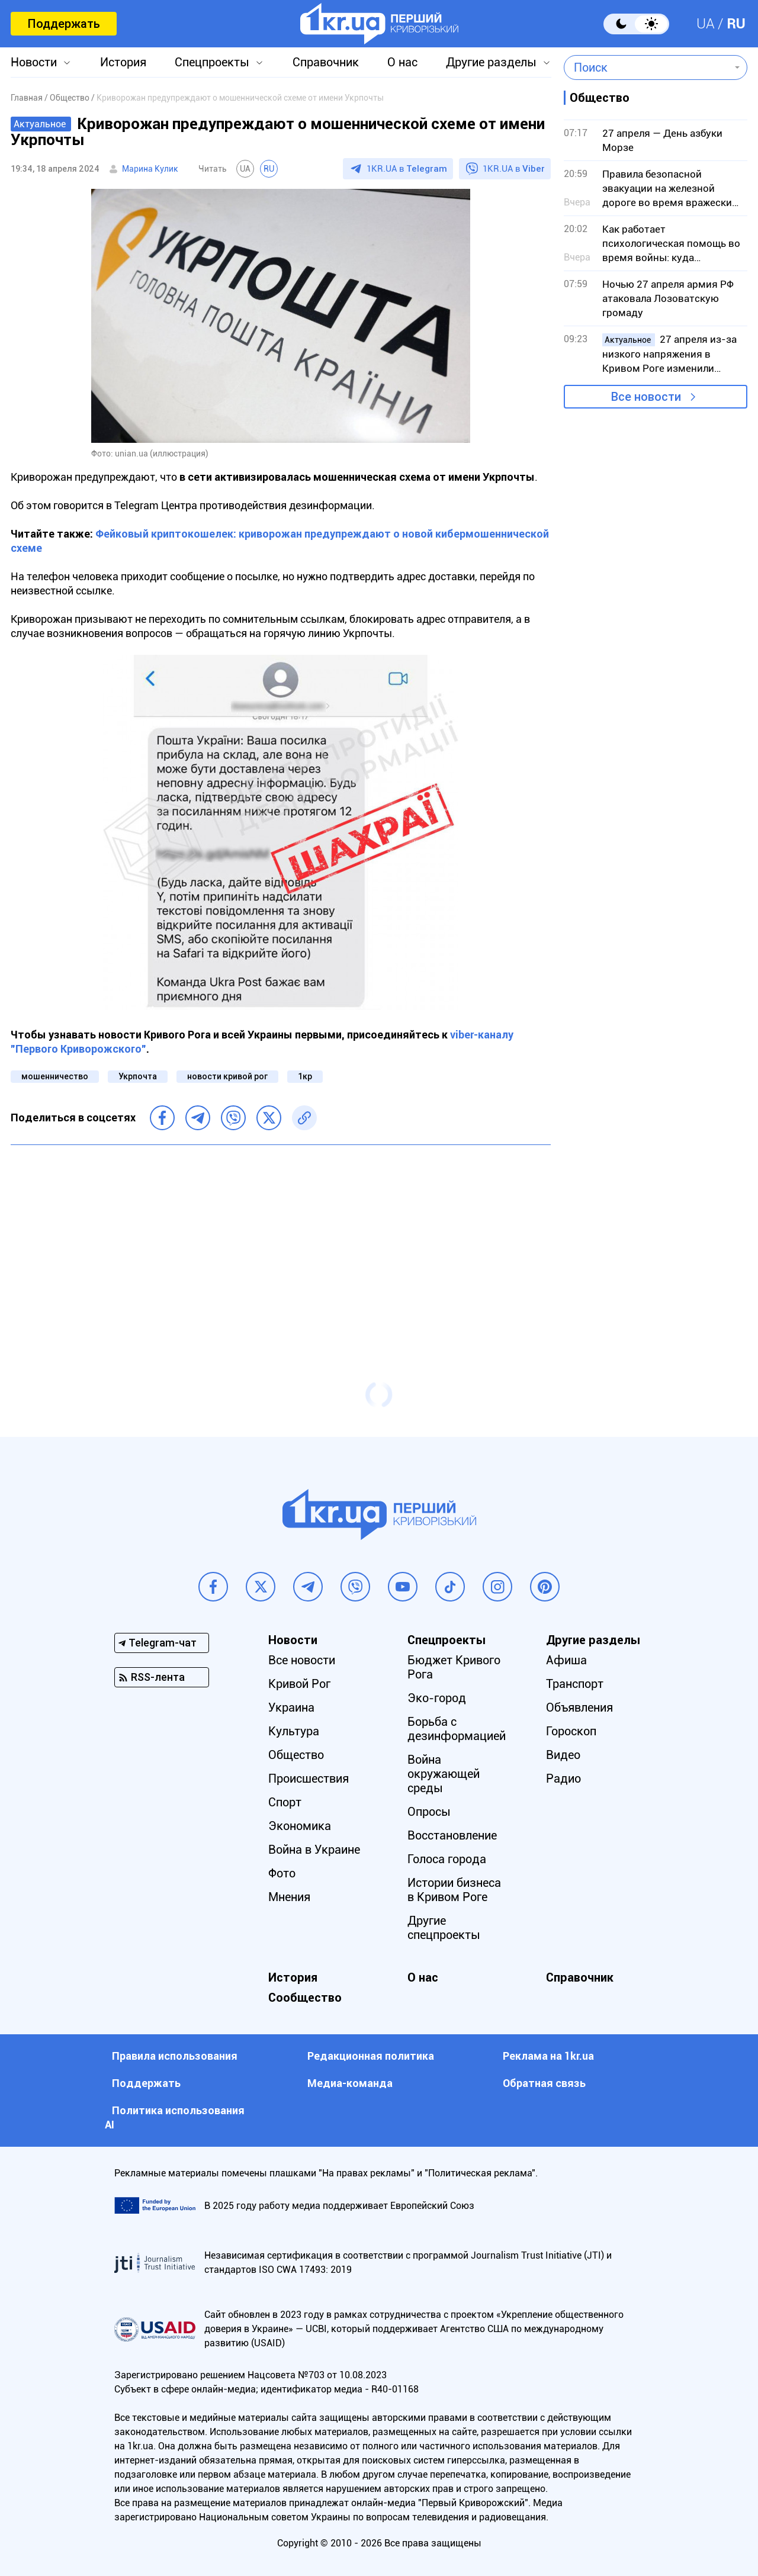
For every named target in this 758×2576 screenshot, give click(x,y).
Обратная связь (544, 2083)
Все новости (646, 397)
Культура (293, 1731)
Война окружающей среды (443, 1773)
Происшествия (308, 1778)
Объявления (579, 1707)
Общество (296, 1755)
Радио (563, 1778)
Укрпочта (137, 1076)
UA (705, 23)
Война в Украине (314, 1849)
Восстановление (452, 1835)
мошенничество (54, 1076)
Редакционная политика (370, 2056)
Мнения (289, 1897)
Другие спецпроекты (443, 1927)
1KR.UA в (407, 169)
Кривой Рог (299, 1684)
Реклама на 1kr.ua (548, 2056)
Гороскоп (571, 1731)
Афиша (566, 1660)
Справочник (326, 62)
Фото (282, 1873)
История (123, 62)
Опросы (429, 1812)
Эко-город (436, 1698)
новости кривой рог (227, 1076)
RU (736, 23)
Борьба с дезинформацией (456, 1729)
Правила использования (174, 2056)
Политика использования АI (175, 2117)
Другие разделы (491, 62)
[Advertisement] (281, 1240)
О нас (402, 62)
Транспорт (574, 1684)
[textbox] (647, 67)
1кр (305, 1076)
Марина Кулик (150, 168)
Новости (34, 62)
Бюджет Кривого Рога (453, 1667)
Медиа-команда (350, 2083)
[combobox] (647, 67)
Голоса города (446, 1859)
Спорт (284, 1802)
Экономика (299, 1826)
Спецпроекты (212, 62)
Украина (291, 1707)
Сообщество (305, 1997)
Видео (563, 1755)
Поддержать (63, 24)
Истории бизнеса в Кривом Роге (454, 1890)
